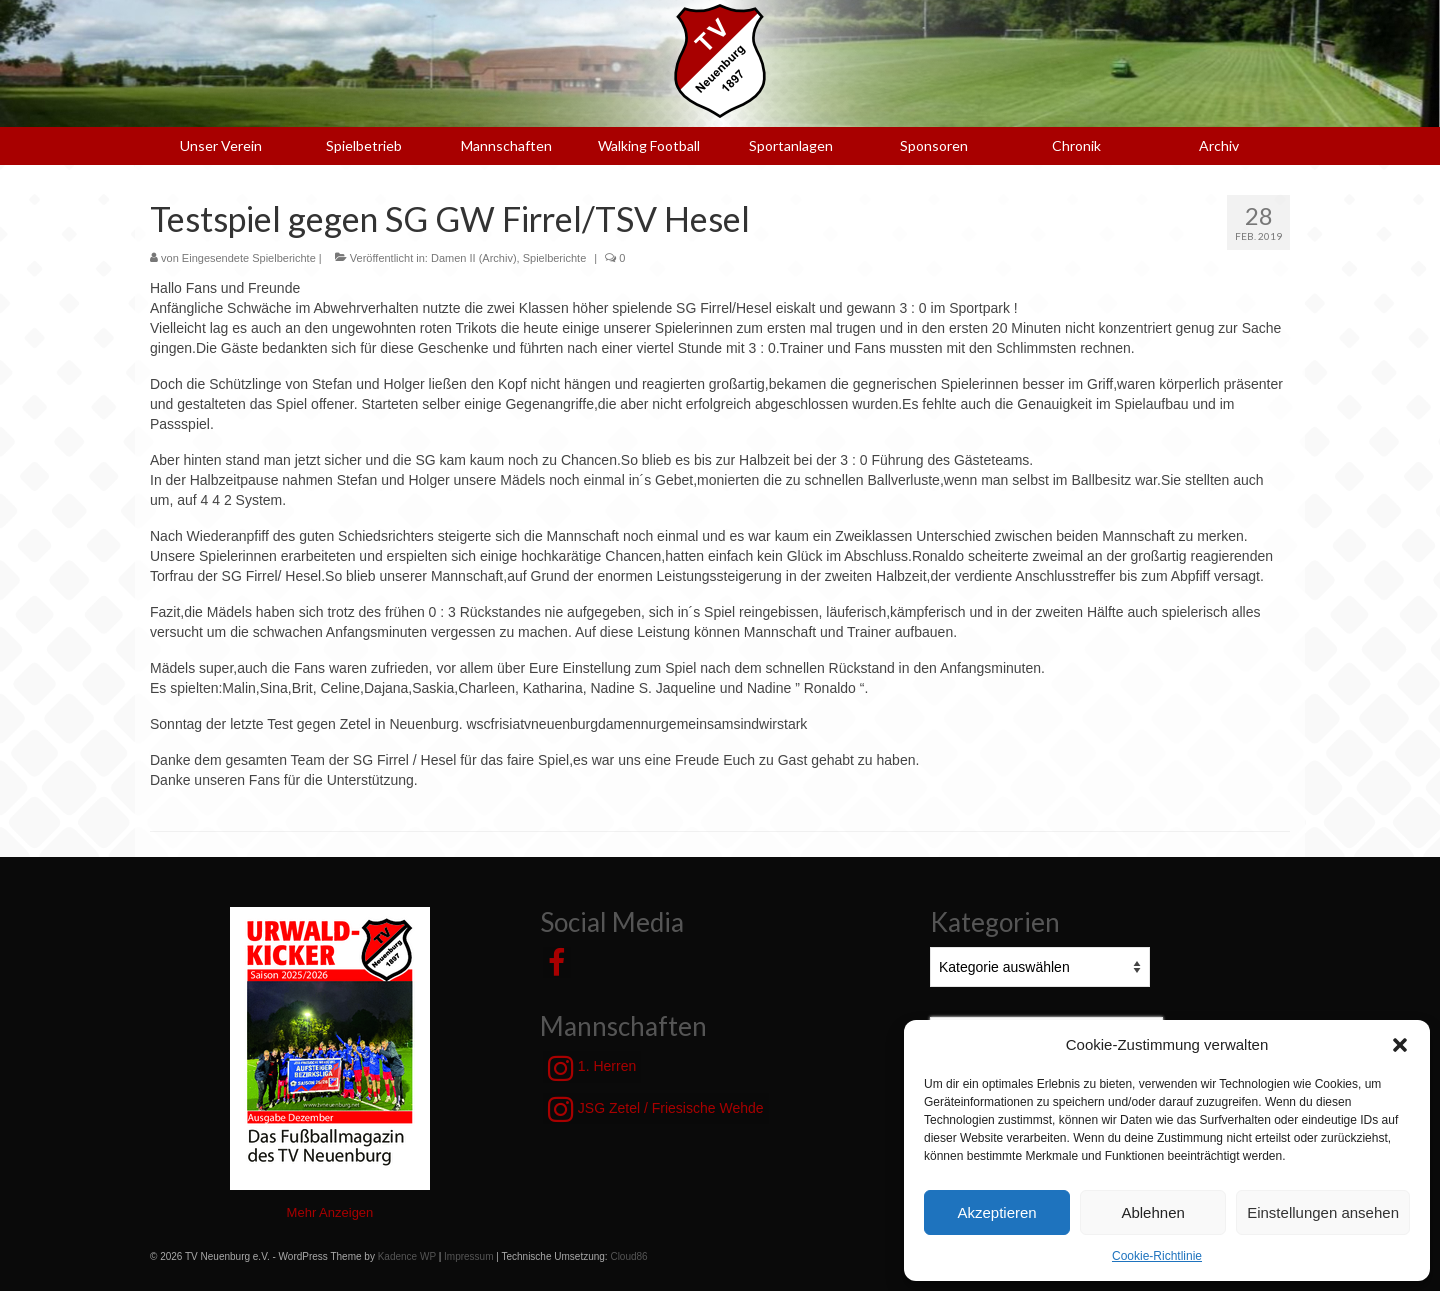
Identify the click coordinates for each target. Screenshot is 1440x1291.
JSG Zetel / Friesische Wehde (656, 1109)
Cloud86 (628, 1256)
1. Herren (592, 1068)
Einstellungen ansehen (1323, 1212)
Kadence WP (407, 1256)
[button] (1400, 1045)
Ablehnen (1152, 1212)
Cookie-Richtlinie (1157, 1256)
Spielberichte (555, 258)
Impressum (468, 1256)
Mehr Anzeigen (330, 1212)
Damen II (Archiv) (474, 258)
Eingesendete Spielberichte (249, 258)
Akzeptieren (996, 1212)
